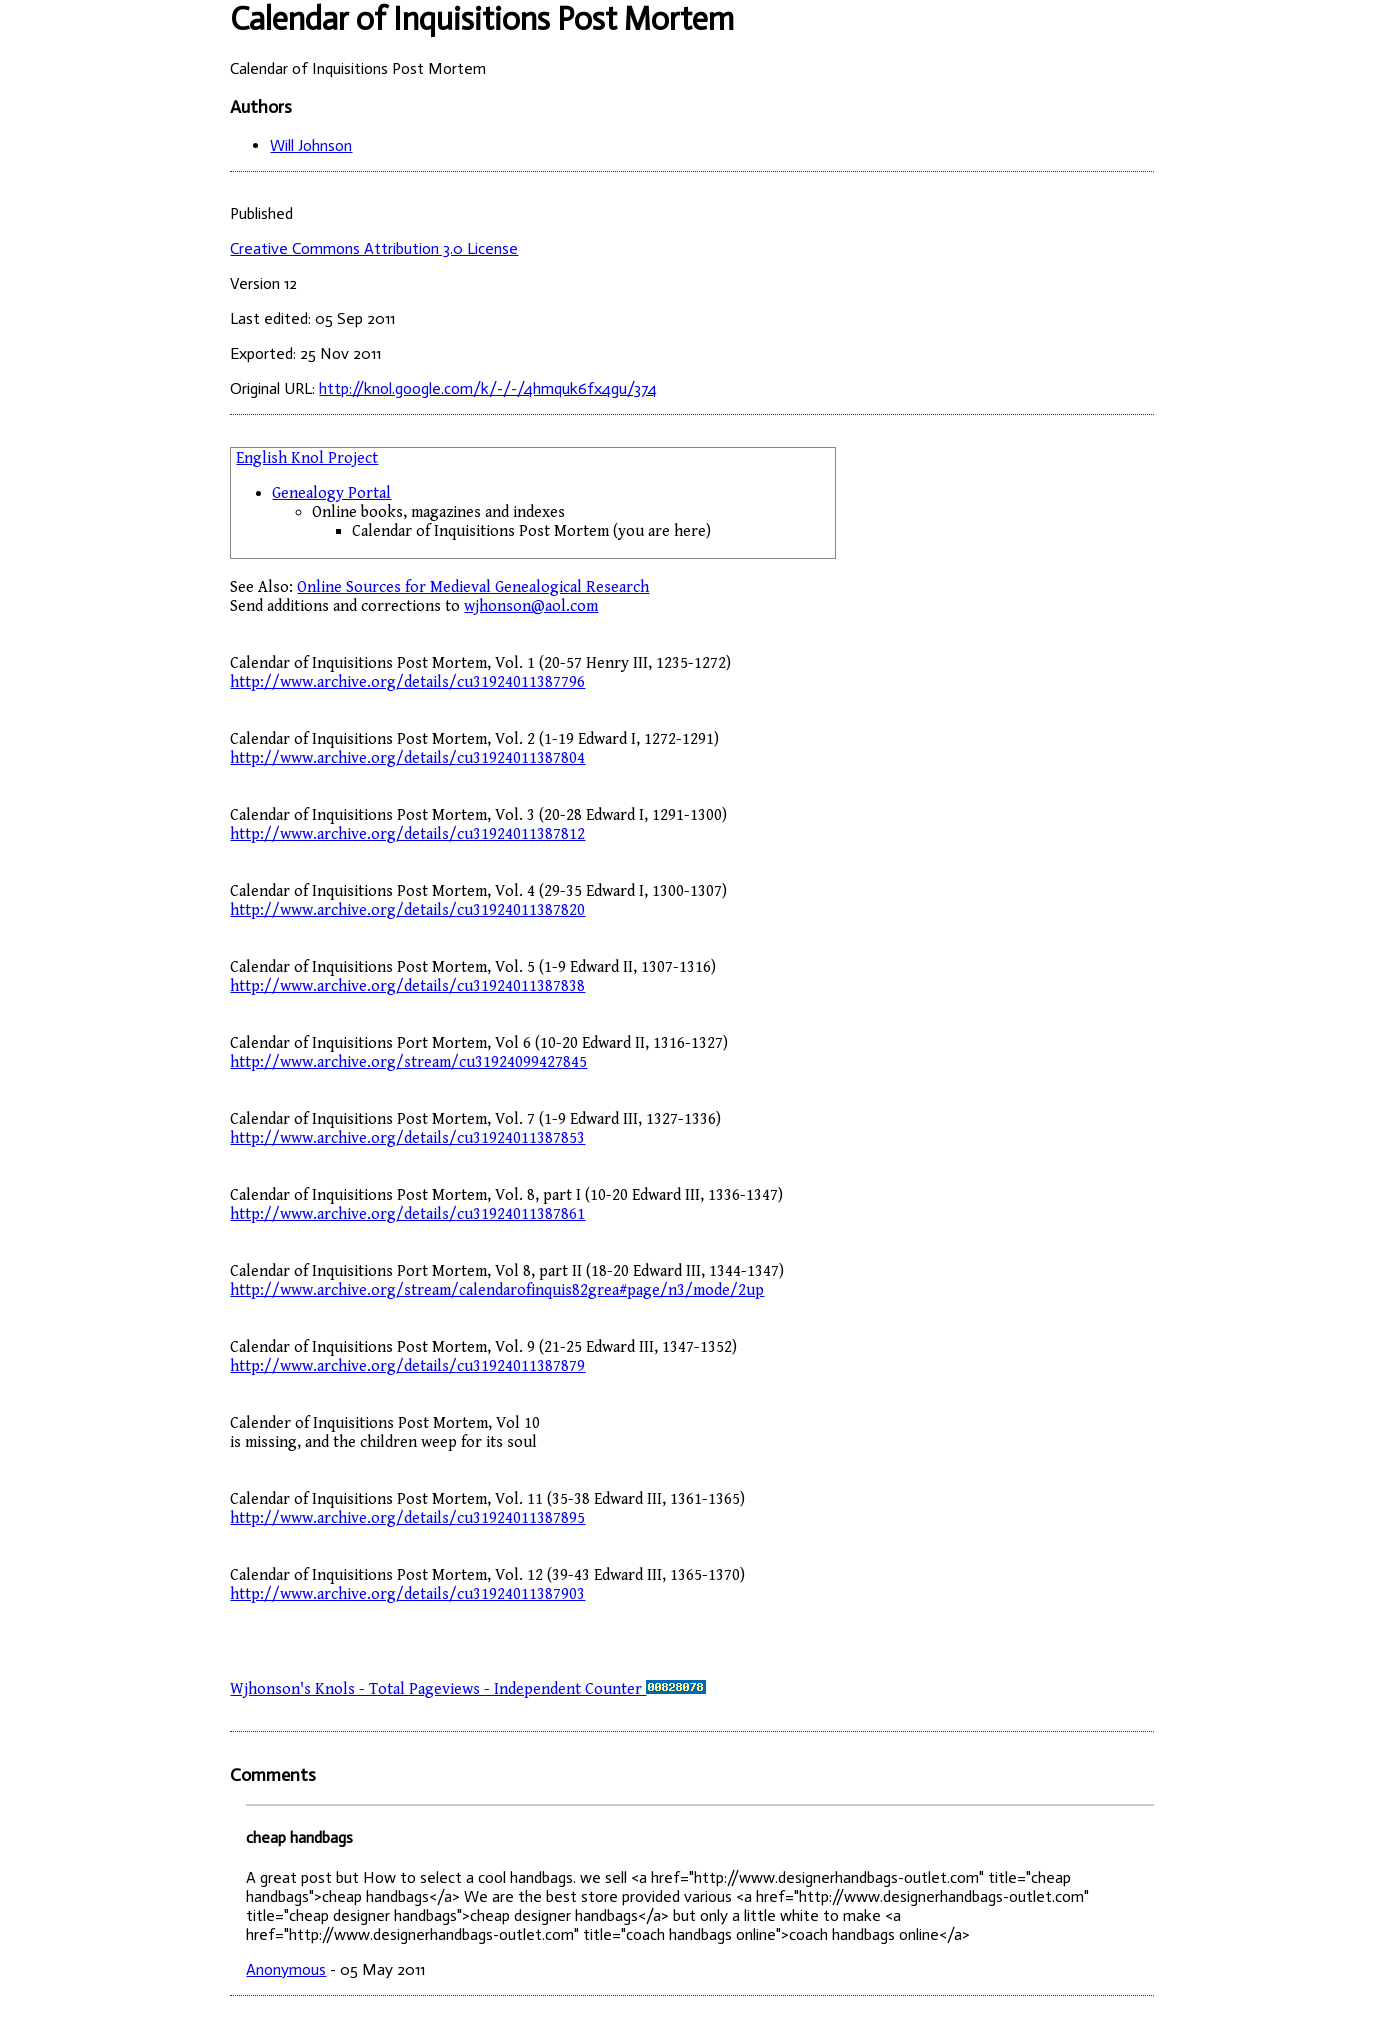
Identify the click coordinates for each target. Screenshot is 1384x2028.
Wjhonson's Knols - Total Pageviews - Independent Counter (468, 1689)
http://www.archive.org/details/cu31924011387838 (407, 986)
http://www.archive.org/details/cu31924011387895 (407, 1518)
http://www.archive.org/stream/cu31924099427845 (408, 1062)
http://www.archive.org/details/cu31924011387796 (407, 682)
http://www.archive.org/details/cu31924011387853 (407, 1138)
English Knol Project (307, 458)
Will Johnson (311, 145)
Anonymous (286, 1969)
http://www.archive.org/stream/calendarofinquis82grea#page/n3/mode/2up (497, 1290)
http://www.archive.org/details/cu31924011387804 (407, 758)
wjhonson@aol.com (531, 606)
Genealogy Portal (331, 493)
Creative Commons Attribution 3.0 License (374, 248)
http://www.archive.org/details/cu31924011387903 (407, 1594)
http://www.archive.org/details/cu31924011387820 (407, 910)
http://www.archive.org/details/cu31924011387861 (407, 1214)
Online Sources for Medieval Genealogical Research (473, 587)
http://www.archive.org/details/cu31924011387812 (407, 834)
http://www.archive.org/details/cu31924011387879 (407, 1366)
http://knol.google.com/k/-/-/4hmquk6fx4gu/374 (488, 388)
